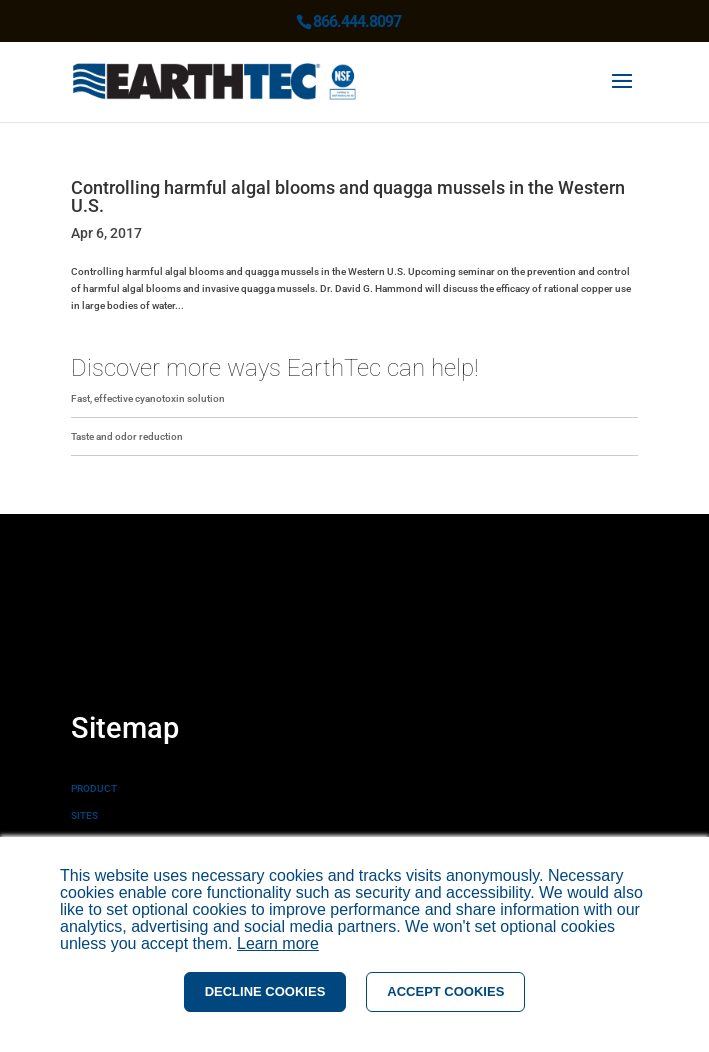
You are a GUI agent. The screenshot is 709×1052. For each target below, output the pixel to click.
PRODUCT (94, 788)
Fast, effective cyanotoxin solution (148, 398)
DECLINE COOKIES (265, 991)
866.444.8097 (357, 21)
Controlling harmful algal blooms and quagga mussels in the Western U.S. (348, 196)
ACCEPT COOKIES (445, 991)
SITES (84, 815)
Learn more (278, 943)
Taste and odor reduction (127, 436)
